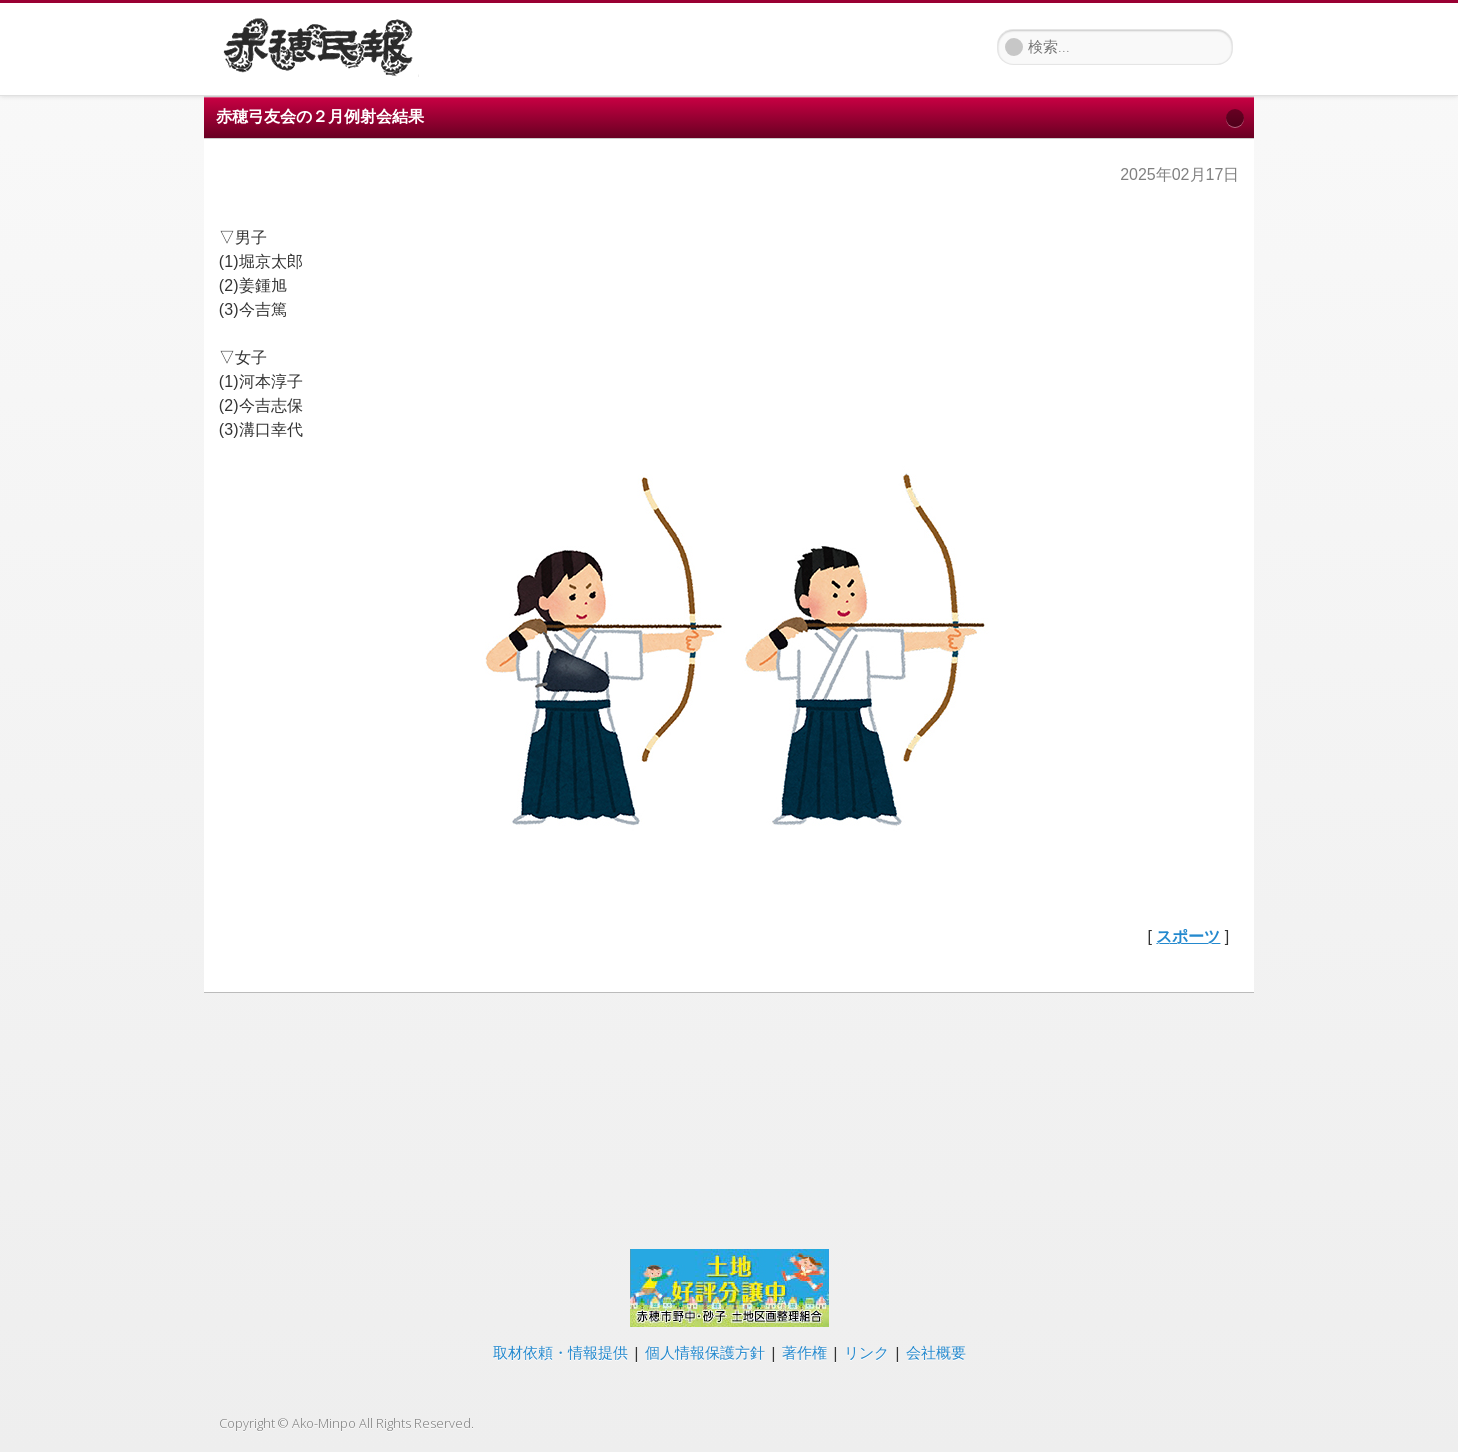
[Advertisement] (729, 1118)
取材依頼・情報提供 (560, 1352)
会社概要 (936, 1352)
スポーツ (1188, 936)
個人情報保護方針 (705, 1352)
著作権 (804, 1352)
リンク (866, 1352)
